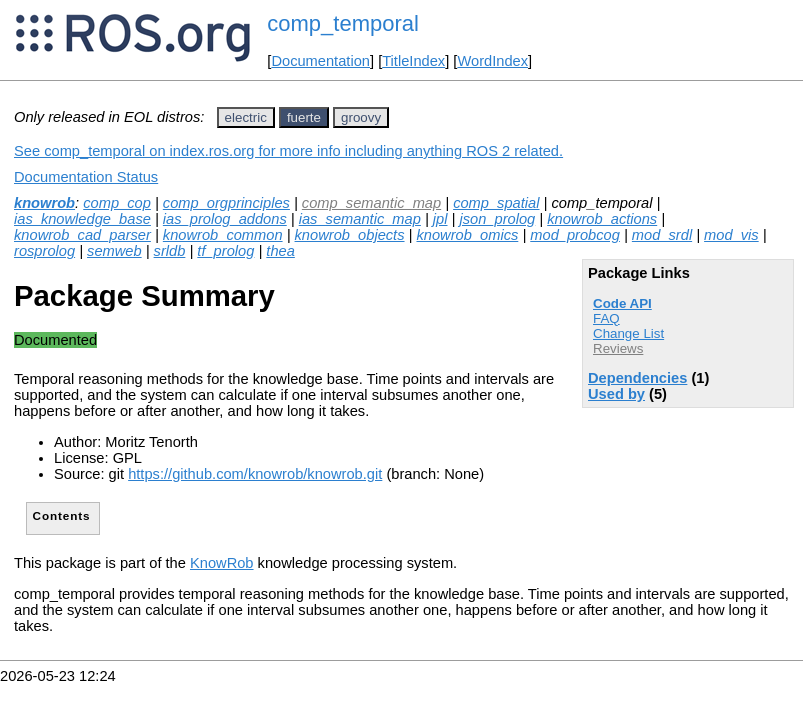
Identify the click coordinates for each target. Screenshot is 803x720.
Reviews (618, 348)
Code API (622, 303)
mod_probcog (575, 235)
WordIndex (492, 61)
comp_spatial (496, 203)
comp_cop (117, 203)
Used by (616, 394)
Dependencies (637, 378)
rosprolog (44, 251)
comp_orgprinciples (226, 203)
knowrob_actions (602, 219)
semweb (114, 251)
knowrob (44, 203)
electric (246, 117)
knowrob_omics (467, 235)
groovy (361, 117)
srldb (170, 251)
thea (280, 251)
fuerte (304, 117)
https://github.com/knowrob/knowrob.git (255, 474)
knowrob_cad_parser (82, 235)
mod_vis (731, 235)
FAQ (606, 318)
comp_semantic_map (371, 203)
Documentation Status (86, 177)
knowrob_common (223, 235)
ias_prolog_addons (225, 219)
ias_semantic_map (360, 219)
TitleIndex (413, 61)
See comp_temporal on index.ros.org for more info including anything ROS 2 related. (288, 151)
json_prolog (497, 219)
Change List (628, 333)
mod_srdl (662, 235)
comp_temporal (343, 23)
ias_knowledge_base (82, 219)
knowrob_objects (350, 235)
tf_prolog (225, 251)
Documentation (320, 61)
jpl (440, 219)
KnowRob (222, 563)
